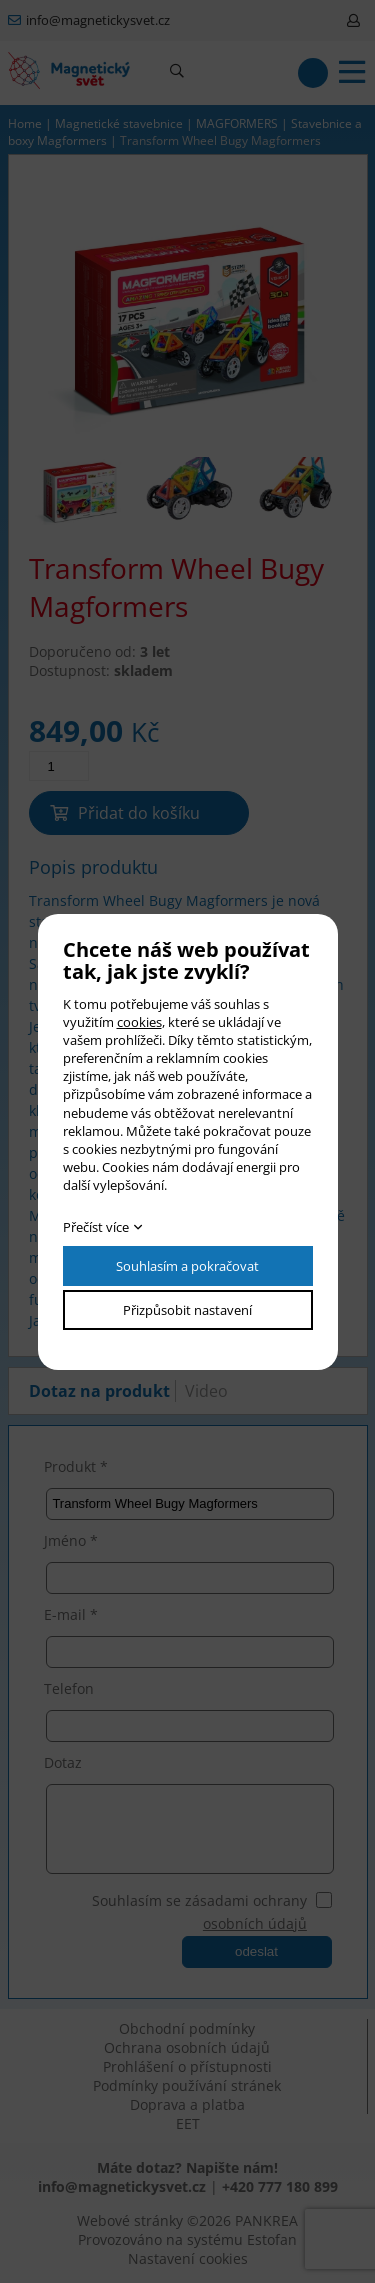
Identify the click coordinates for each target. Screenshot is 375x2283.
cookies (139, 1022)
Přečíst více (96, 1227)
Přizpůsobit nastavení (187, 1310)
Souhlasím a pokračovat (187, 1266)
